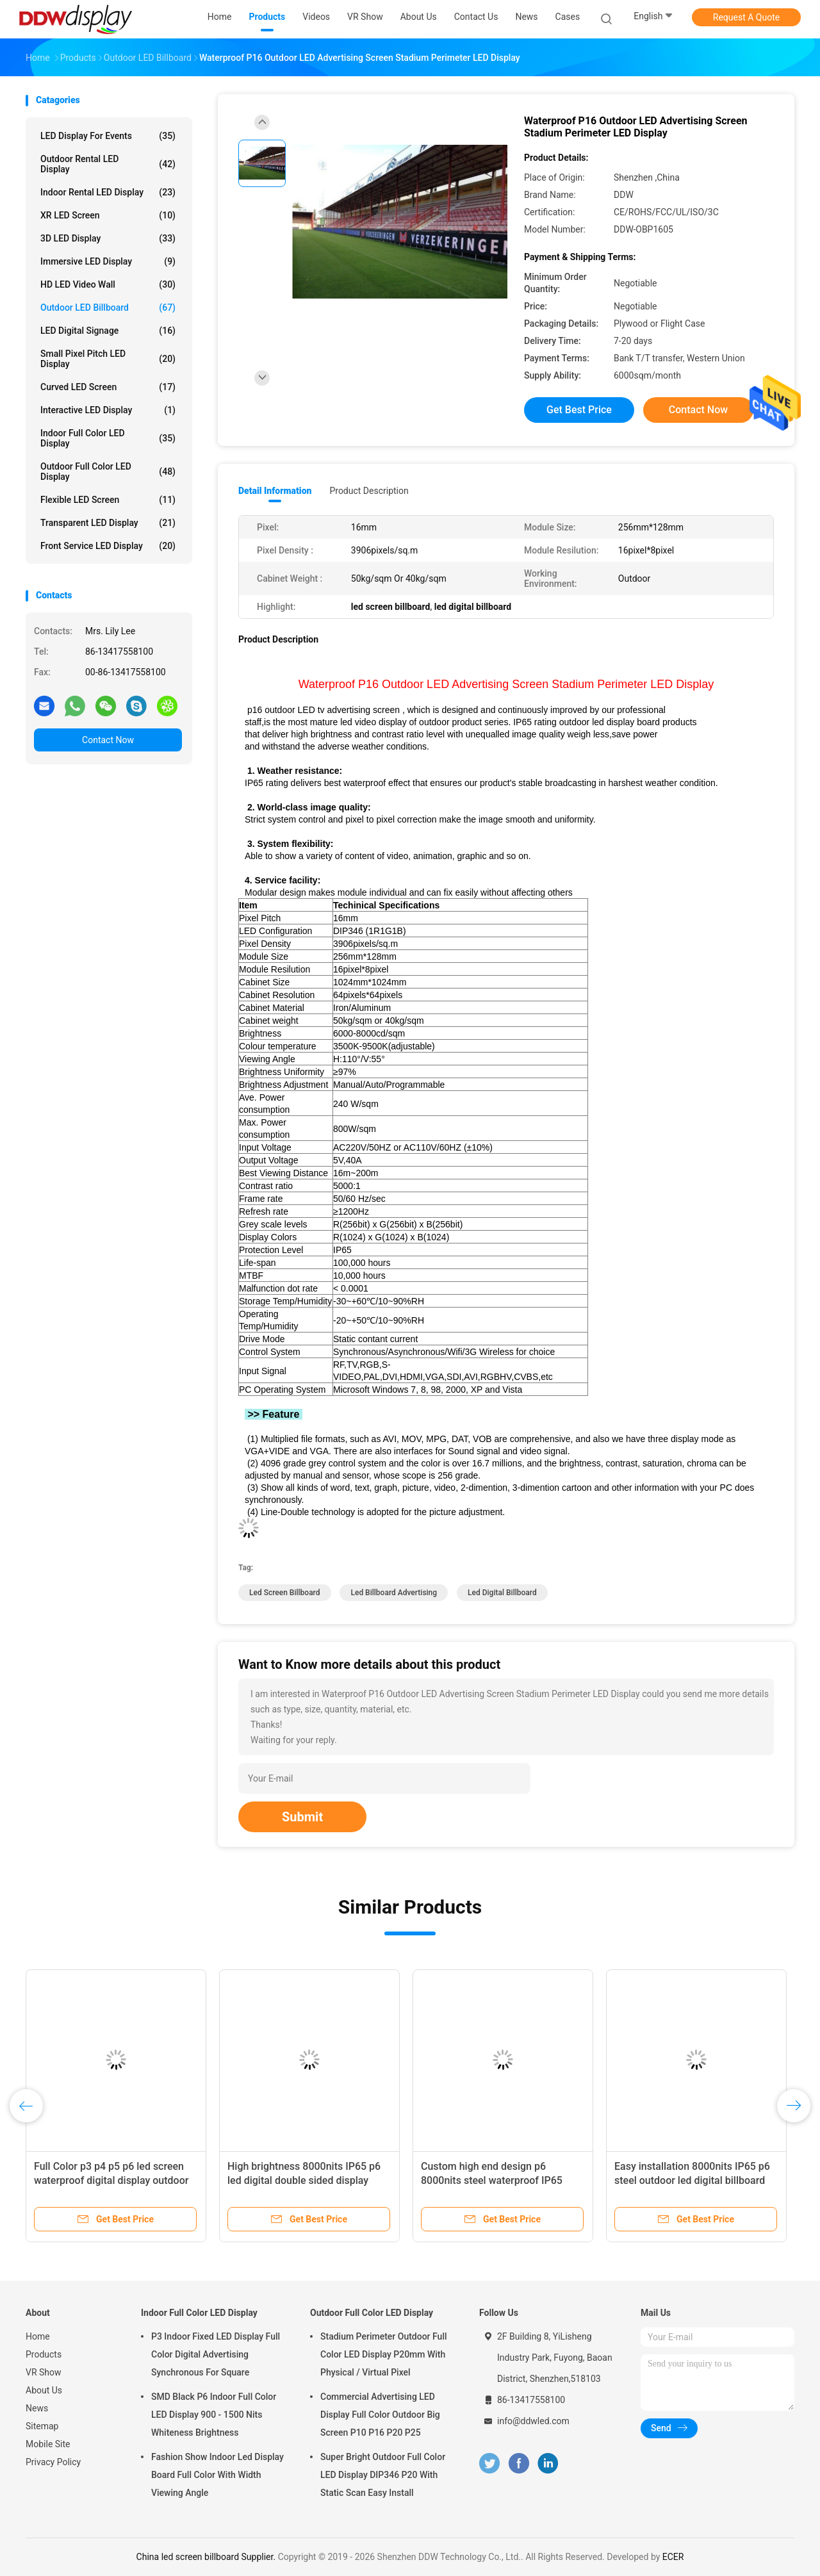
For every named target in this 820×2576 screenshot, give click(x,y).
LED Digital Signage (108, 330)
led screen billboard (284, 1592)
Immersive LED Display (108, 261)
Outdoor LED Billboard (108, 307)
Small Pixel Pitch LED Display (108, 359)
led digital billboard (502, 1592)
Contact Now (108, 740)
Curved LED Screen (108, 387)
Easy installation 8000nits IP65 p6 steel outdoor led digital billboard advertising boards (692, 2180)
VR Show (44, 2372)
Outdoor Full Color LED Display (108, 471)
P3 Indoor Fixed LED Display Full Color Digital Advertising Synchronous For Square (215, 2354)
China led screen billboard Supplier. (207, 2557)
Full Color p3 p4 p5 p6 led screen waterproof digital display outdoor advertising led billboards (111, 2180)
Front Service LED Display (108, 545)
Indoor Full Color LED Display (108, 438)
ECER (673, 2557)
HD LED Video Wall (108, 284)
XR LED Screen (108, 215)
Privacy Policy (53, 2462)
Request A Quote (746, 17)
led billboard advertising (393, 1592)
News (37, 2408)
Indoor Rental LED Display (108, 192)
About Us (44, 2390)
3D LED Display (108, 238)
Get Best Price (579, 410)
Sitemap (42, 2426)
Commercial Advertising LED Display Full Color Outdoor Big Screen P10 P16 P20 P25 (380, 2414)
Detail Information (274, 491)
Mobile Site (48, 2444)
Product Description (368, 491)
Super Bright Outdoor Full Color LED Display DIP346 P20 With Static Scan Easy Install (382, 2475)
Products (44, 2354)
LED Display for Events (108, 135)
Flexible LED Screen (108, 499)
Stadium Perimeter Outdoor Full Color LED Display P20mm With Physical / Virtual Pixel (383, 2354)
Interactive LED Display (108, 410)
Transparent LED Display (108, 522)
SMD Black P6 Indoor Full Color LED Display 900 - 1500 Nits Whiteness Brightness (213, 2414)
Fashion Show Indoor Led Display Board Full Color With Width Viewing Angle (217, 2475)
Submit (302, 1817)
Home (38, 2336)
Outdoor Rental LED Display (108, 164)
